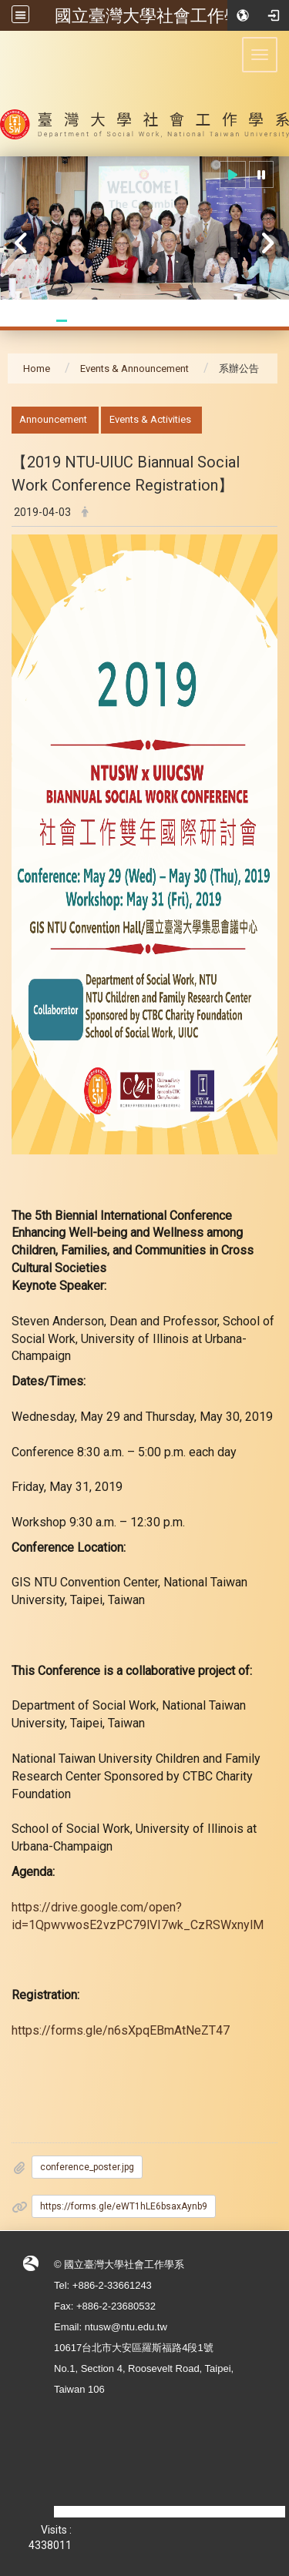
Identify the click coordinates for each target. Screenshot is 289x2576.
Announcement (53, 419)
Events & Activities (150, 419)
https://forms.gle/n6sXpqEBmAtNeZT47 (121, 2030)
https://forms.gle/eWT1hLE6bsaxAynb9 (123, 2206)
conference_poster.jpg (87, 2167)
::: (3, 414)
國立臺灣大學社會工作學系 (156, 15)
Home (36, 368)
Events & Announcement (134, 368)
